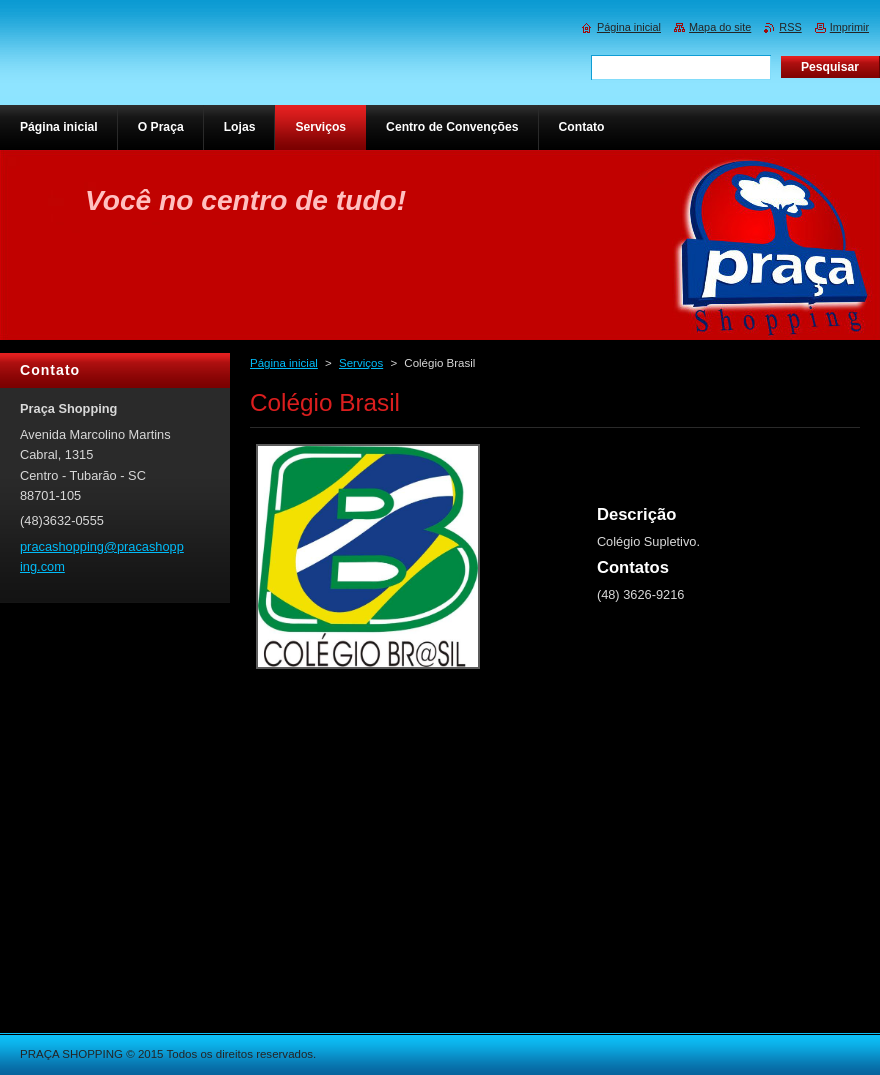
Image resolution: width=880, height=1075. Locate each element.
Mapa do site (720, 27)
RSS (790, 27)
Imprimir (849, 27)
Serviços (361, 363)
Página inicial (284, 363)
